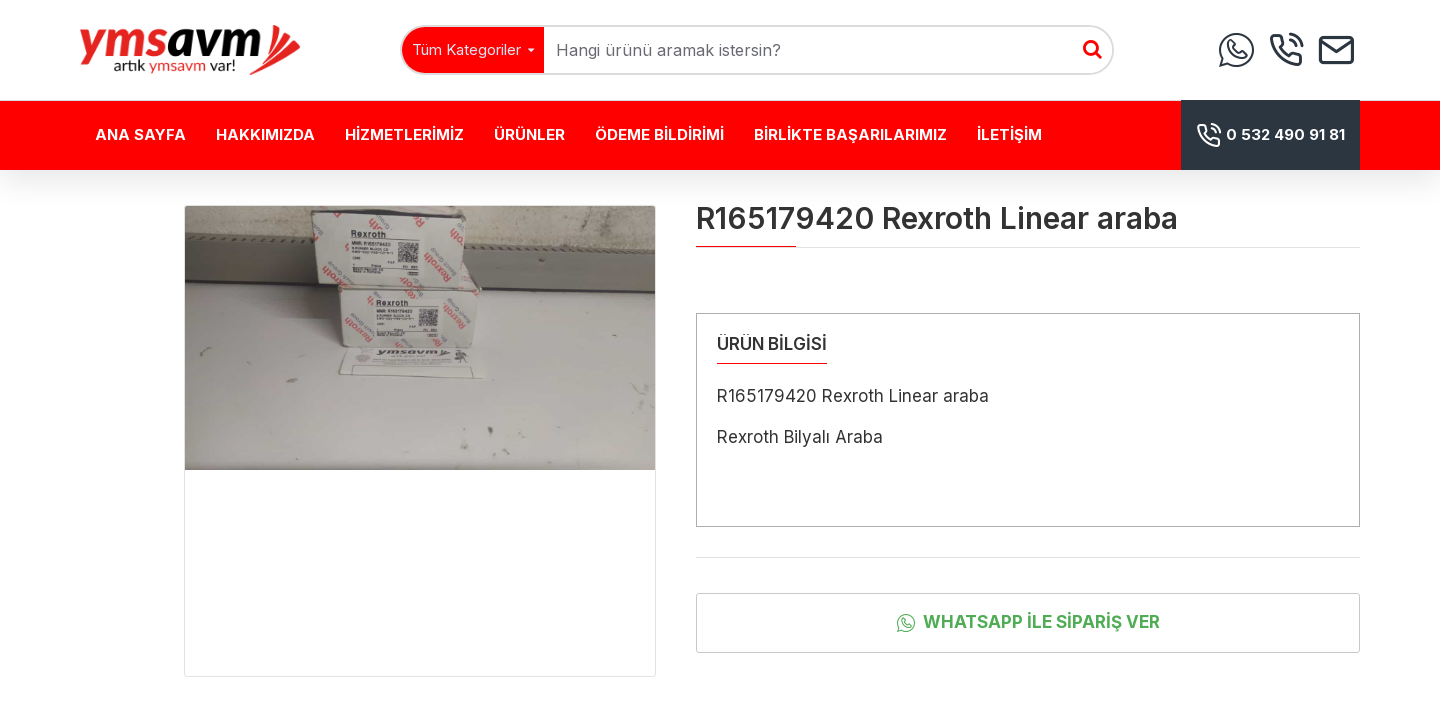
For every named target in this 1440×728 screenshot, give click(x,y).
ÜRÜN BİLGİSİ (772, 344)
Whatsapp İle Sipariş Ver (1041, 622)
